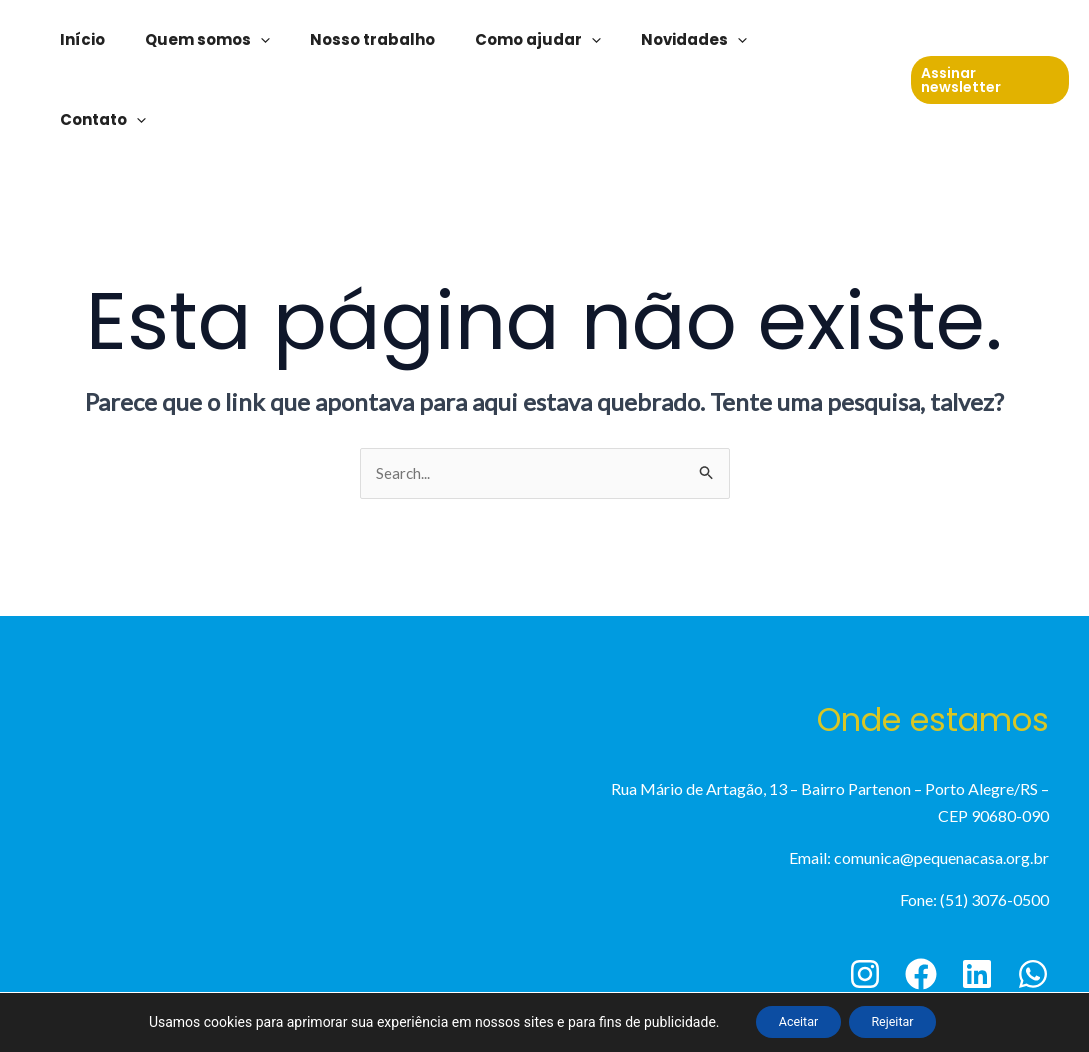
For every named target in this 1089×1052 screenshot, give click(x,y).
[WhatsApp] (1033, 896)
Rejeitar (902, 1021)
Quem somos (250, 40)
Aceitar (788, 1021)
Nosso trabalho (405, 39)
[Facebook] (921, 896)
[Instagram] (865, 896)
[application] (303, 40)
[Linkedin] (977, 896)
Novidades (707, 40)
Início (135, 39)
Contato (833, 40)
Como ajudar (561, 40)
